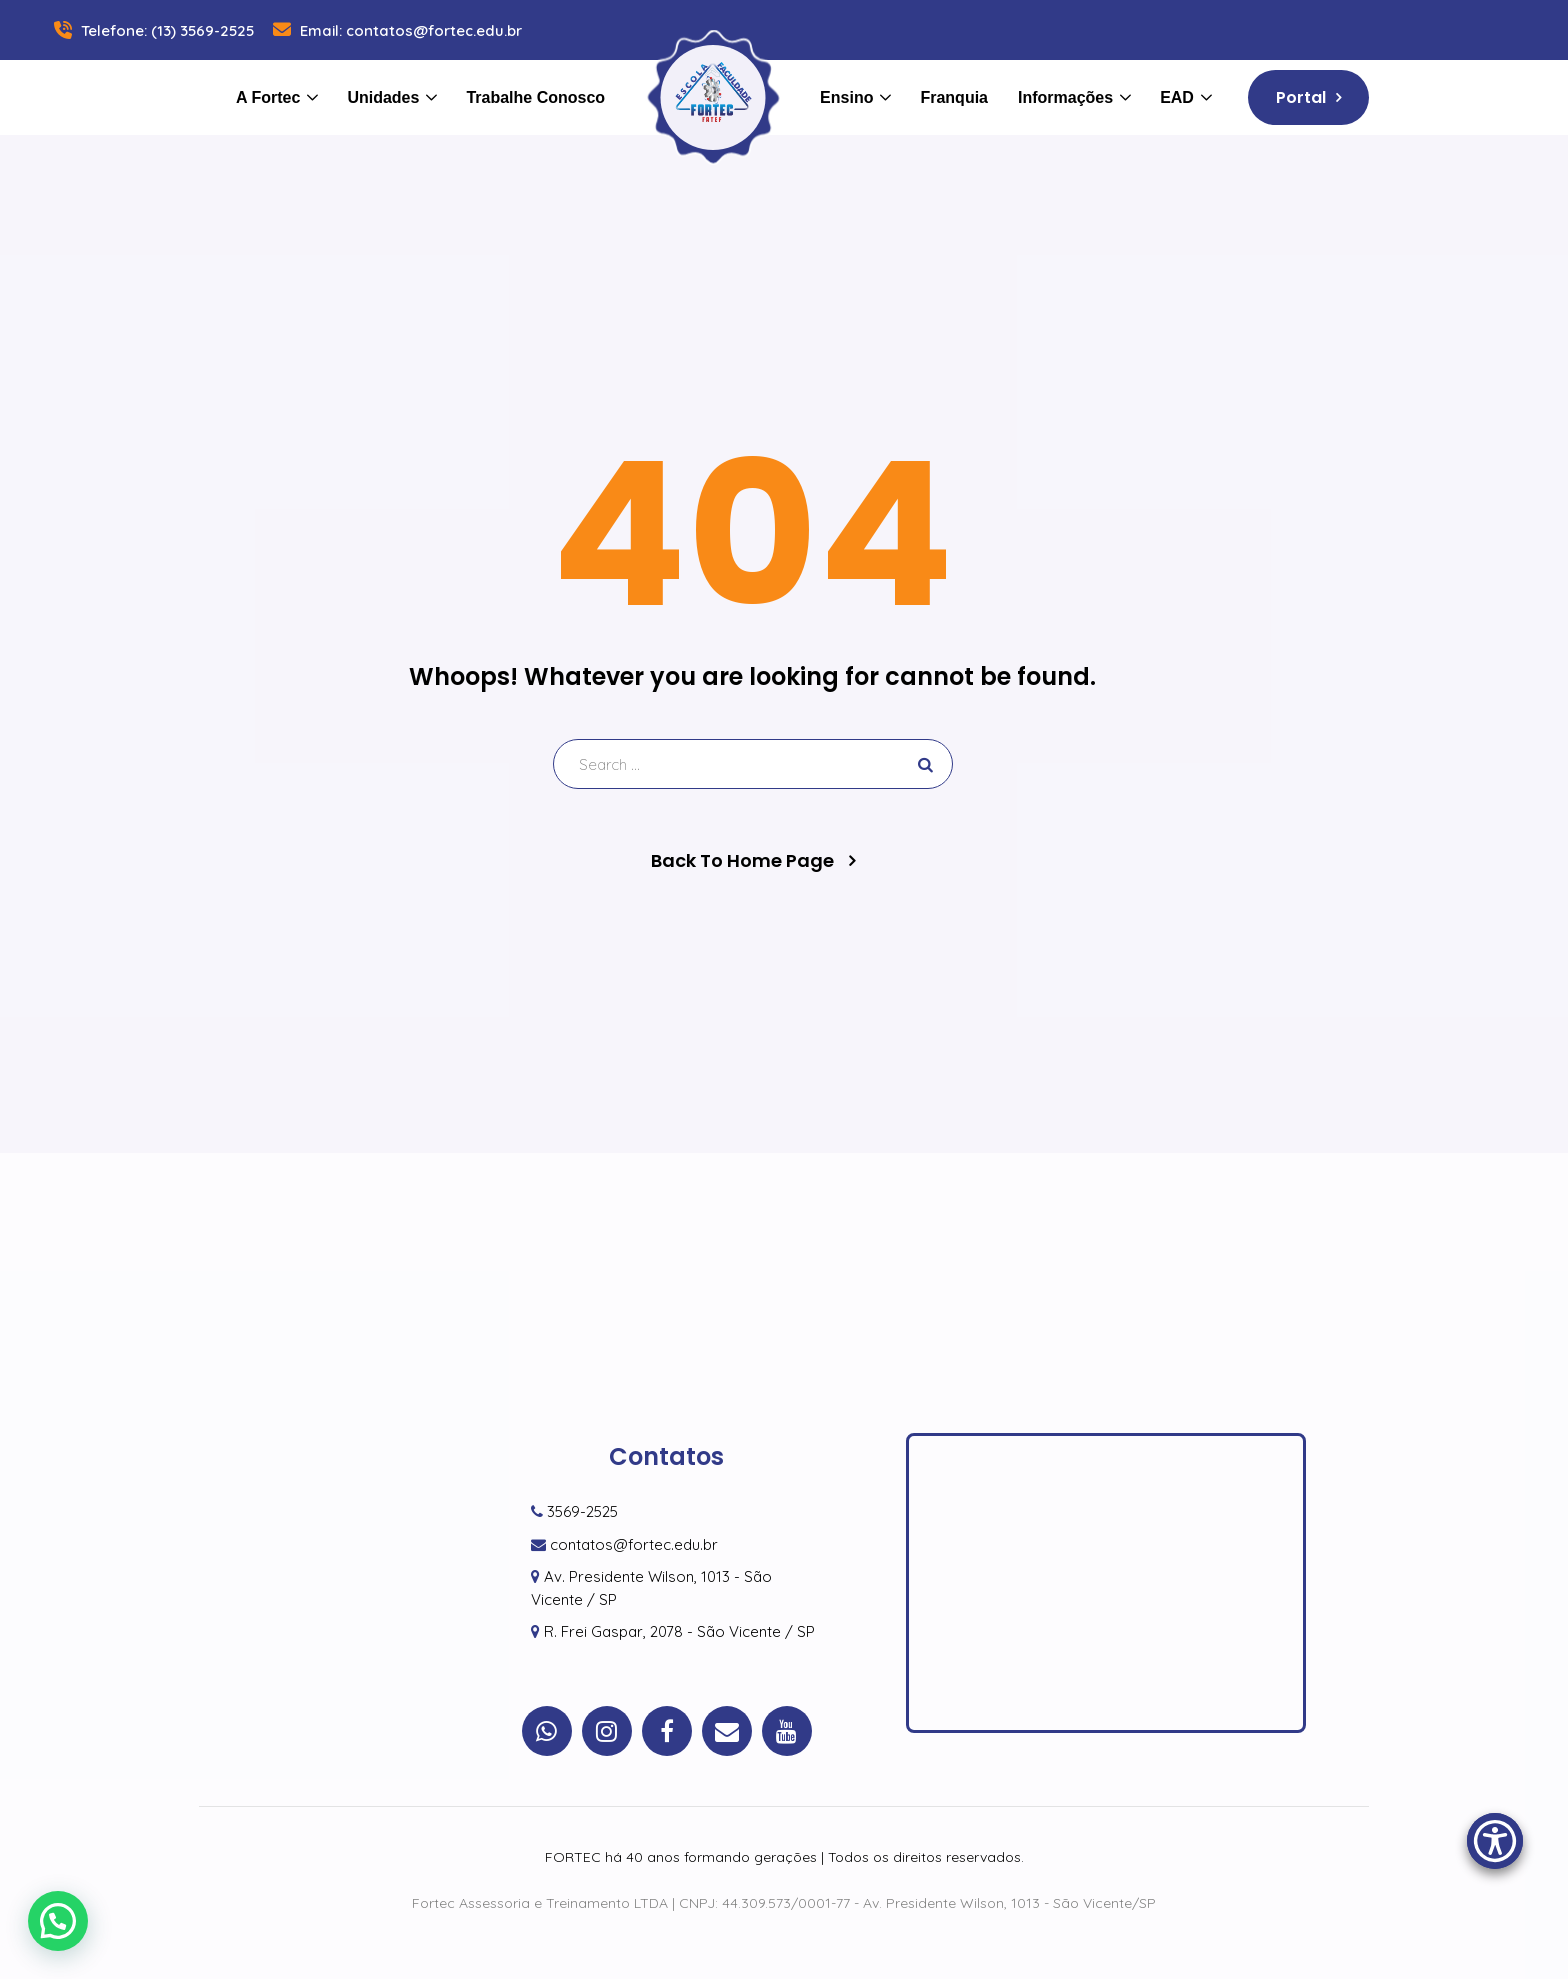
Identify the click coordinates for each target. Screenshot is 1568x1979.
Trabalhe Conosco (535, 97)
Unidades (383, 97)
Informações (1065, 97)
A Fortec (268, 97)
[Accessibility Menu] (1495, 1841)
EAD (1177, 97)
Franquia (954, 97)
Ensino (846, 97)
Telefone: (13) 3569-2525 (152, 30)
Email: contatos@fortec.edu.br (395, 30)
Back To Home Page (742, 861)
